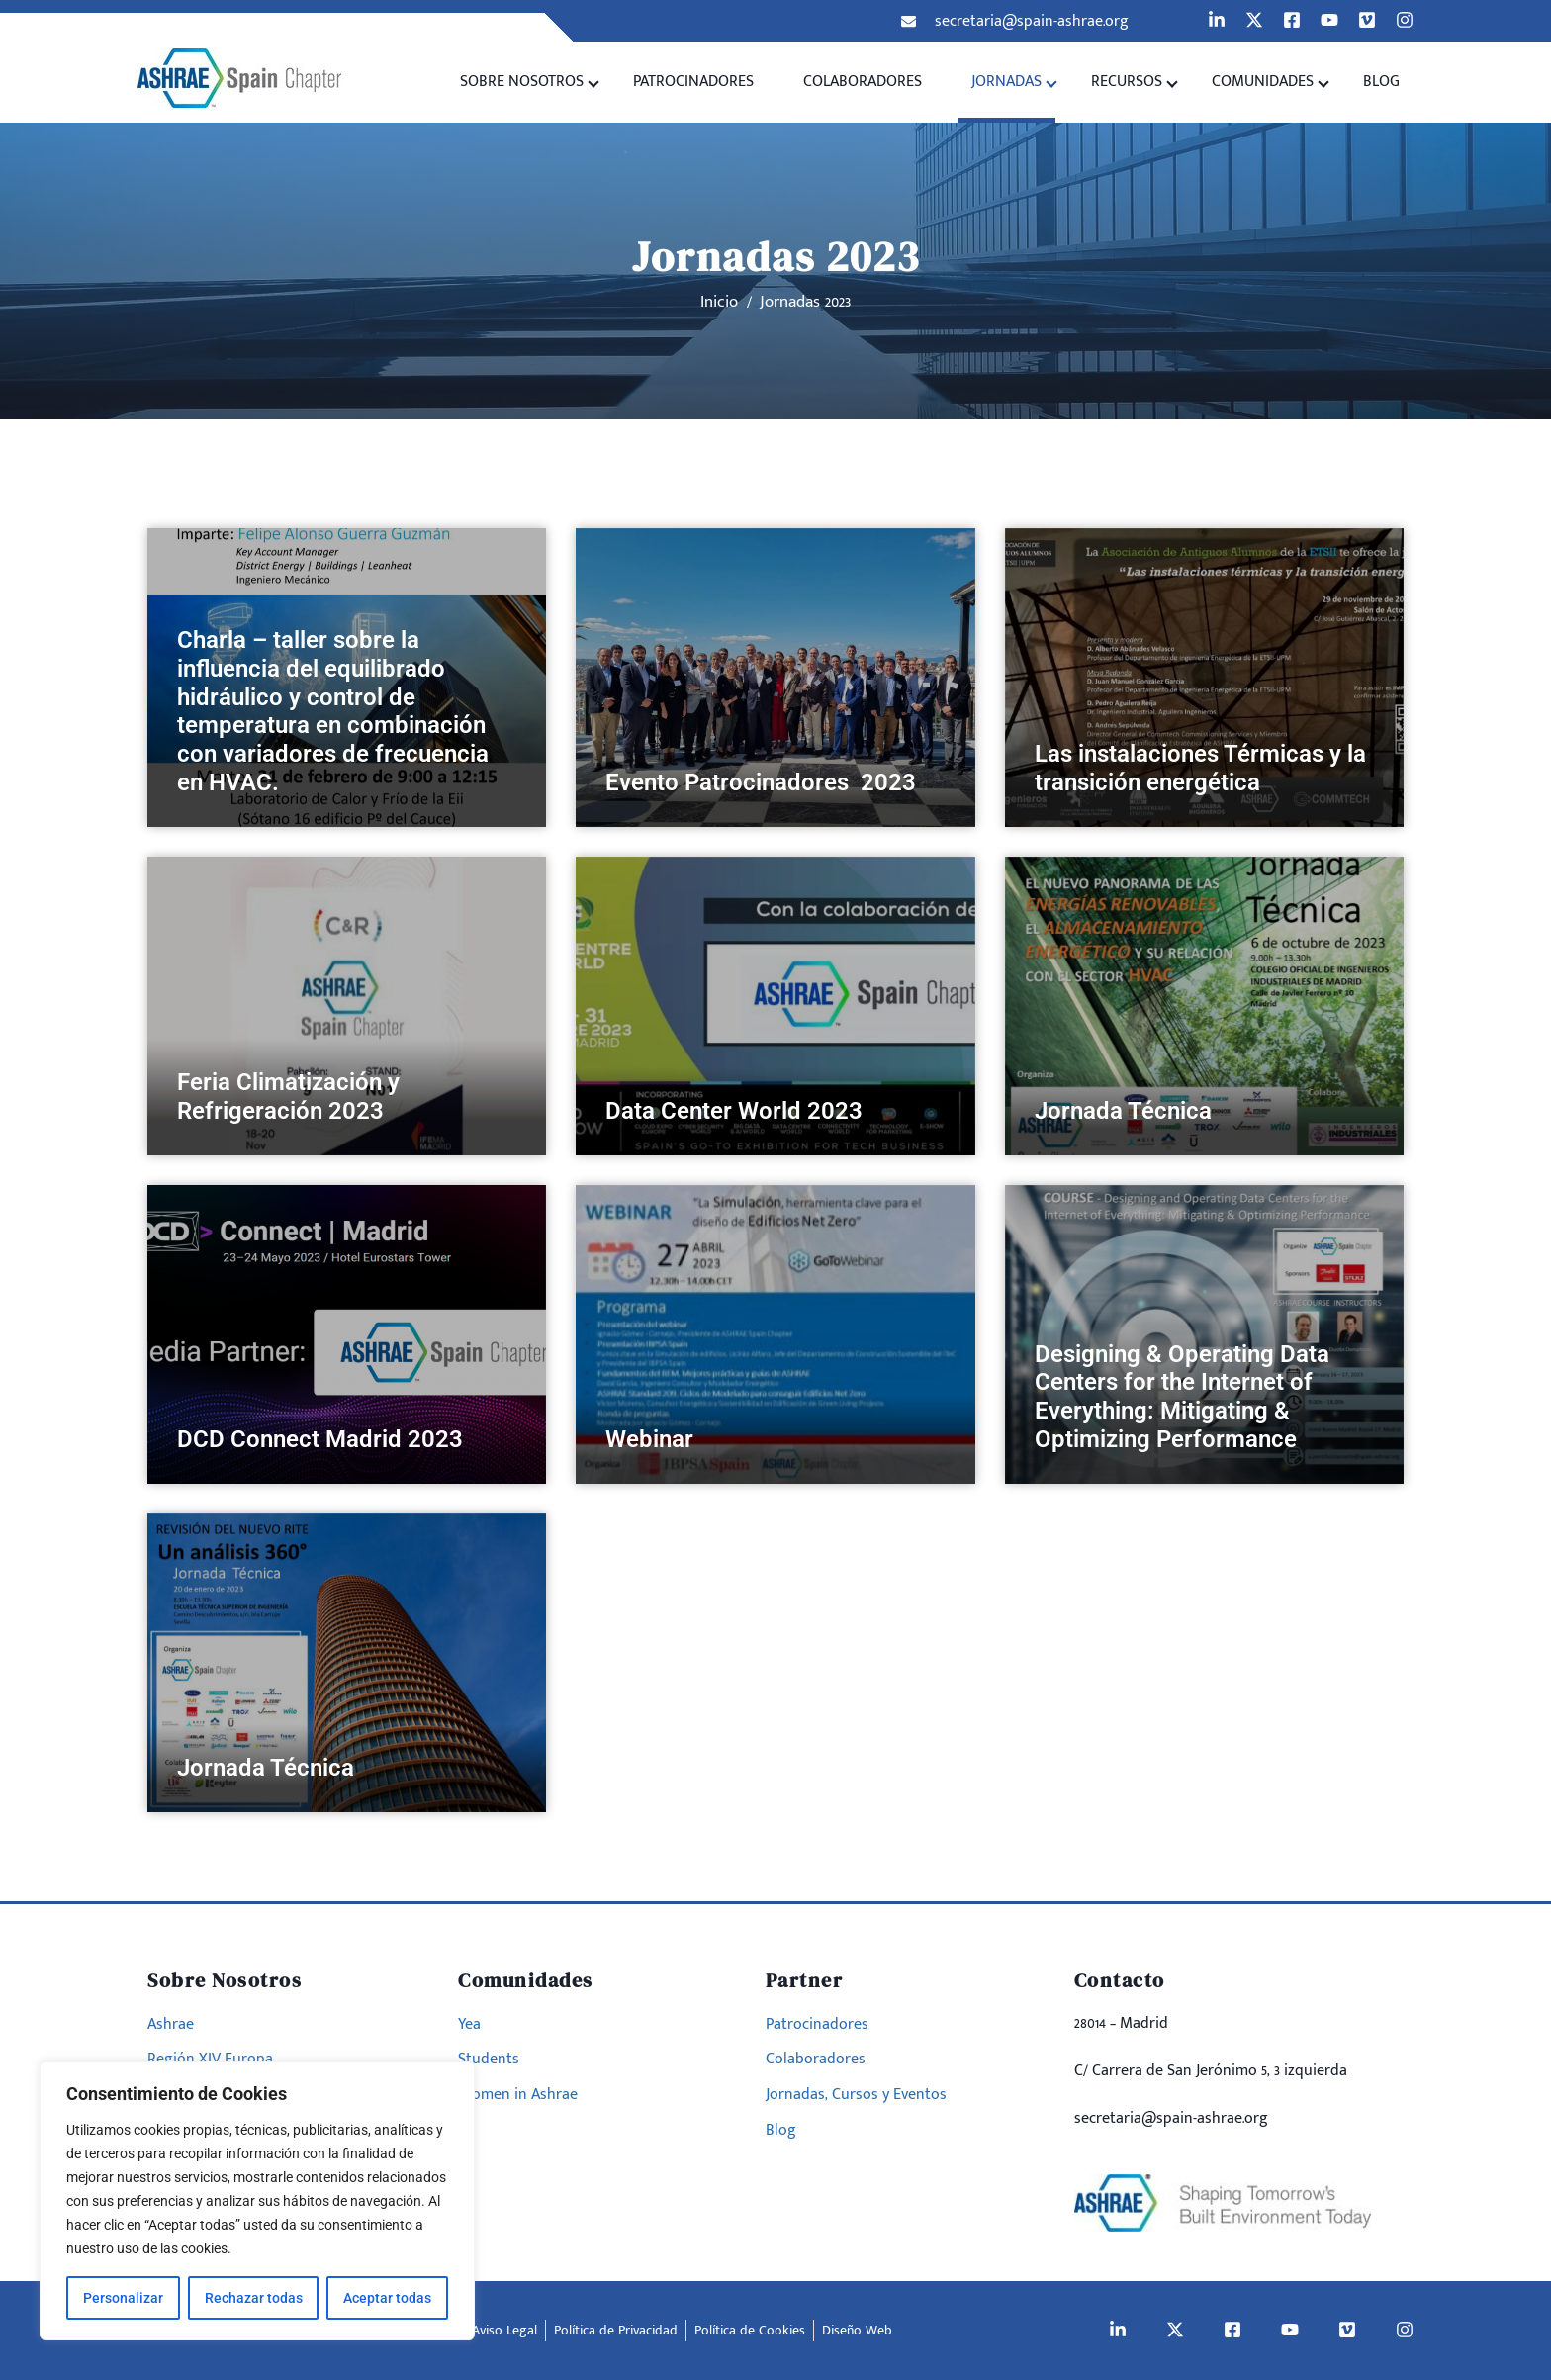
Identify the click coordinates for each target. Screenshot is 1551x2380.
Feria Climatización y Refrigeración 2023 (288, 1096)
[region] (257, 2200)
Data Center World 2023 (734, 1111)
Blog (1381, 81)
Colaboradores (862, 81)
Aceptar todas (387, 2298)
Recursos (1126, 81)
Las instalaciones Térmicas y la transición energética (1200, 768)
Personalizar (123, 2298)
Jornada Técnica (1123, 1111)
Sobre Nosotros (522, 81)
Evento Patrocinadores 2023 (763, 782)
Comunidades (1263, 81)
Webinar (649, 1439)
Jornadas (1006, 81)
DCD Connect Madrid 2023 (320, 1439)
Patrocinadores (693, 81)
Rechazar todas (254, 2298)
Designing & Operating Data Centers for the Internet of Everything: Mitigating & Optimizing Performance (1182, 1396)
